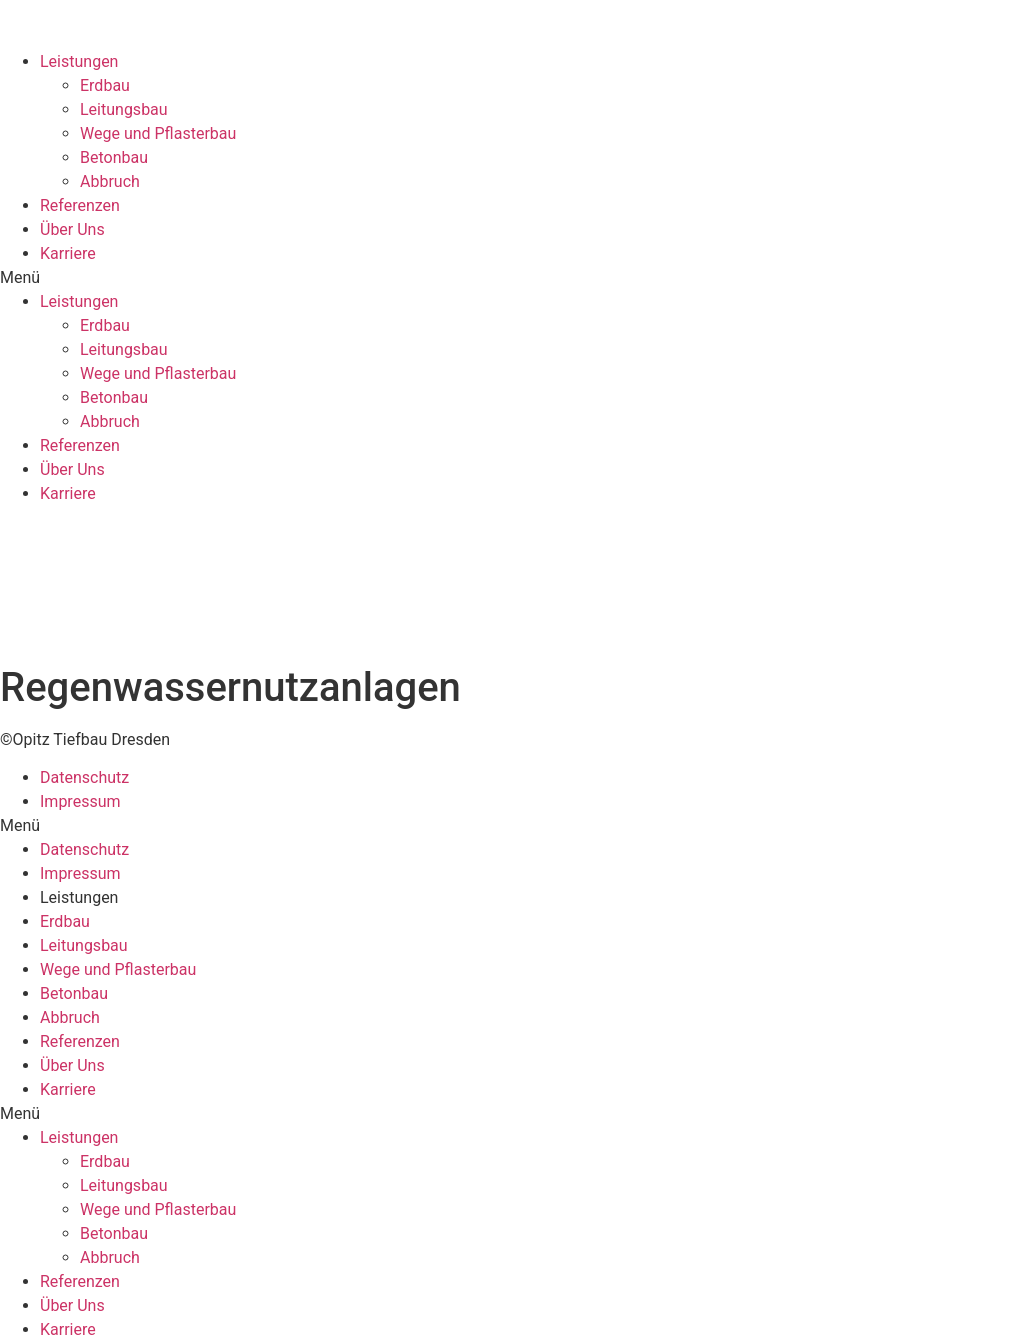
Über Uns (72, 229)
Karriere (68, 253)
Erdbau (105, 85)
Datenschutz (84, 777)
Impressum (80, 801)
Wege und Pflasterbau (158, 133)
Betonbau (114, 157)
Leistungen (79, 61)
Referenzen (80, 205)
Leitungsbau (124, 109)
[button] (512, 278)
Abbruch (110, 181)
